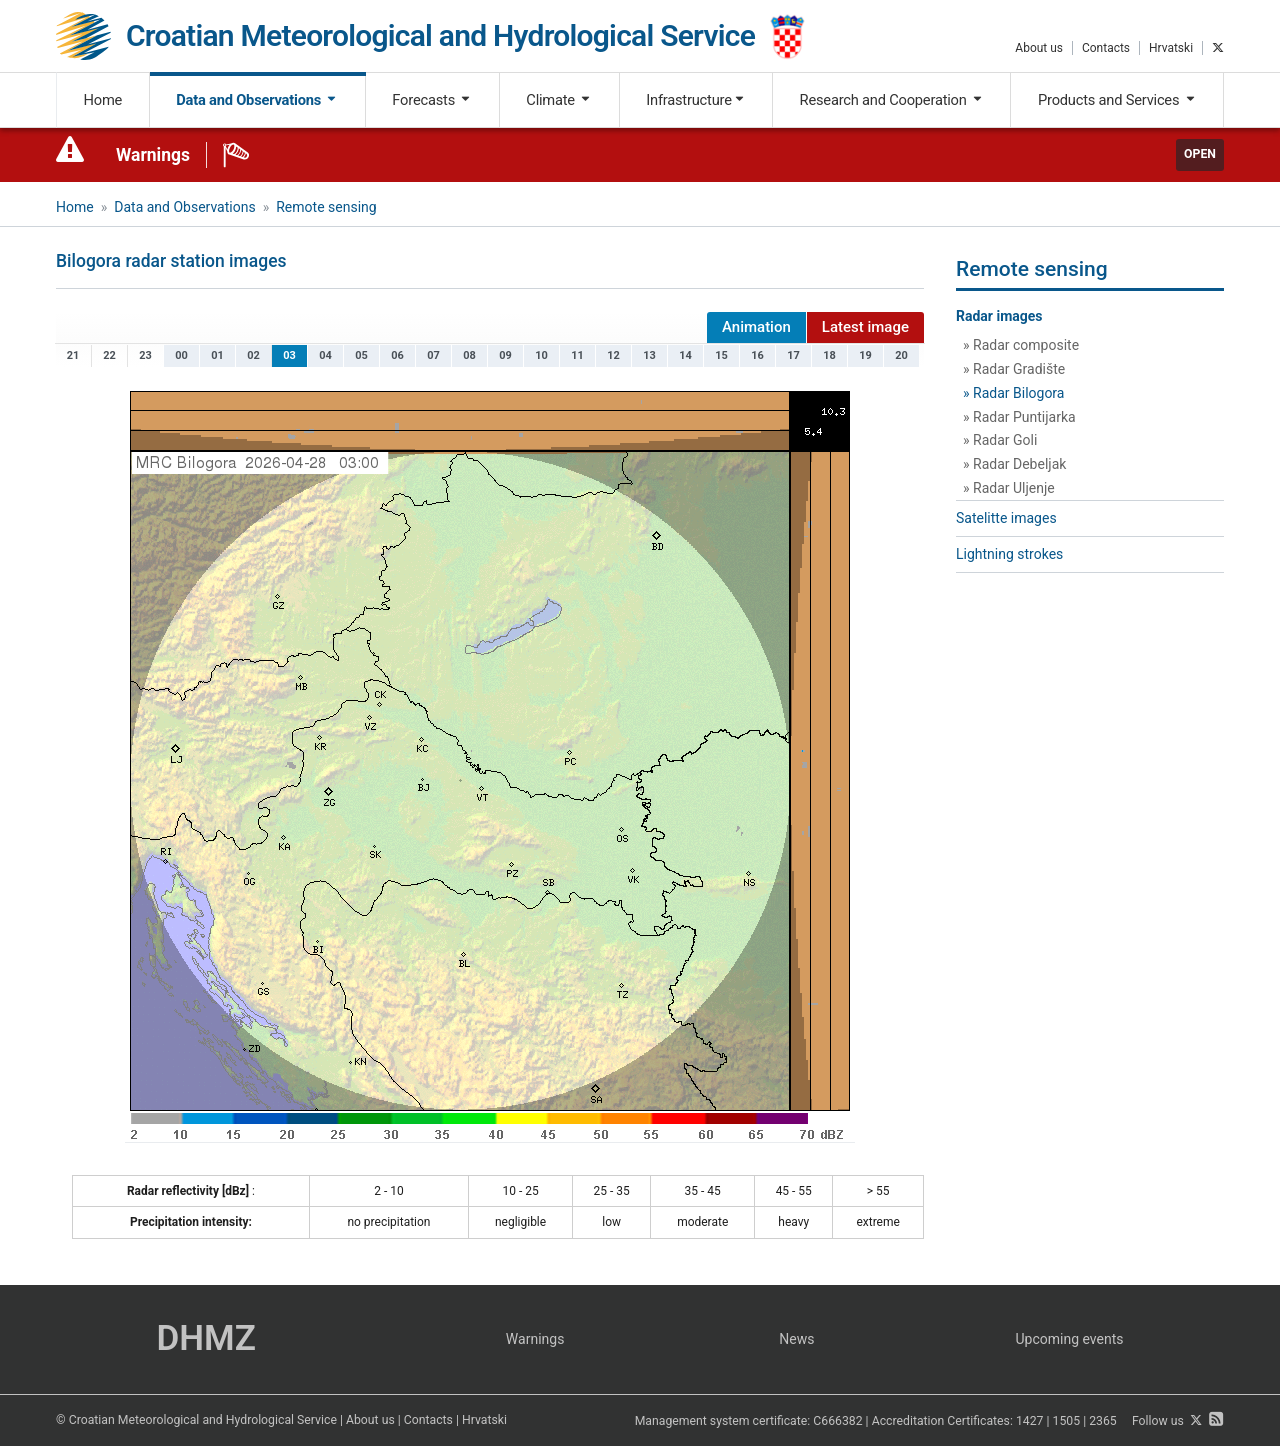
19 (865, 355)
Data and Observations (257, 100)
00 (181, 355)
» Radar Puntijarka (1019, 417)
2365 (1103, 1421)
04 (325, 355)
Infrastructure (695, 100)
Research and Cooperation (892, 100)
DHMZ (205, 1338)
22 (109, 355)
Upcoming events (1070, 1339)
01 (217, 355)
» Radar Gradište (1014, 369)
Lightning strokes (1009, 554)
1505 (1067, 1421)
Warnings (153, 155)
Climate (559, 100)
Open (1200, 154)
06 (397, 355)
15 (721, 355)
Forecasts (432, 100)
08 (469, 355)
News (796, 1339)
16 (757, 355)
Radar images (999, 316)
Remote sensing (326, 207)
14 (685, 355)
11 (577, 355)
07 (433, 355)
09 (505, 355)
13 (649, 355)
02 (253, 355)
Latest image (865, 327)
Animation (756, 327)
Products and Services (1117, 100)
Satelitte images (1006, 518)
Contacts (1106, 48)
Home (103, 100)
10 (541, 355)
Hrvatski (1171, 48)
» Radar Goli (1000, 440)
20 (901, 355)
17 (793, 355)
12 (613, 355)
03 (289, 355)
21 (73, 355)
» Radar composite (1021, 345)
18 (829, 355)
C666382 (837, 1421)
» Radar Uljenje (1009, 488)
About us (1039, 48)
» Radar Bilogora (1013, 393)
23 (145, 355)
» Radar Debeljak (1014, 464)
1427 (1030, 1421)
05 (361, 355)
